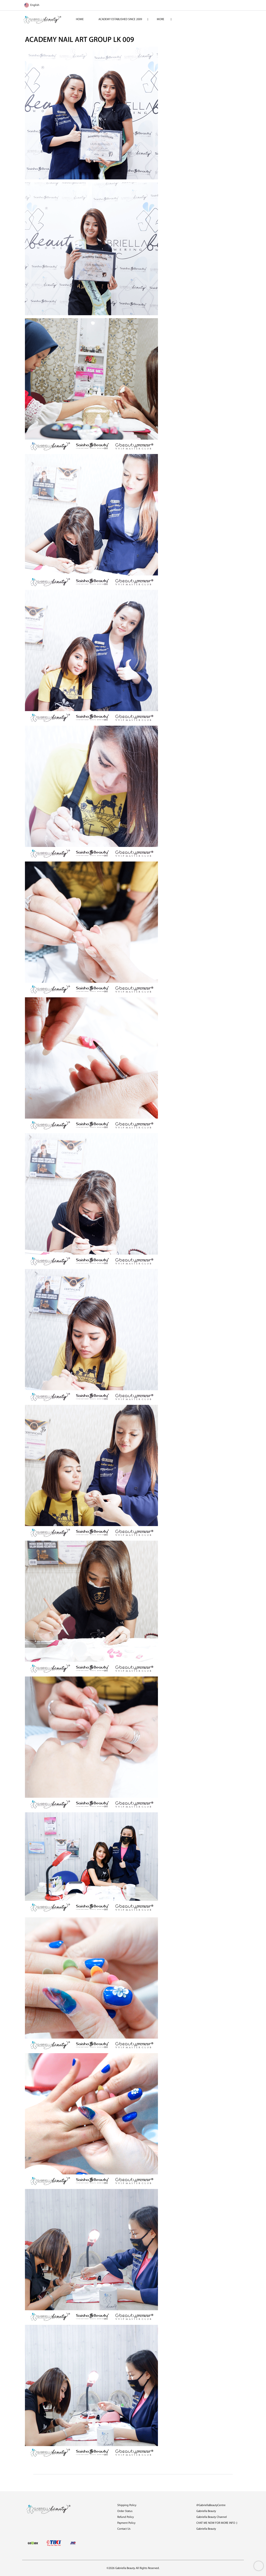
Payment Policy (126, 2523)
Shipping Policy (126, 2505)
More (160, 19)
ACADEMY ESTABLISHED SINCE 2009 (120, 19)
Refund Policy (125, 2517)
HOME (80, 19)
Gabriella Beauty (203, 2511)
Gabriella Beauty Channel (209, 2517)
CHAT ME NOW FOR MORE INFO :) (214, 2523)
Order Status (124, 2511)
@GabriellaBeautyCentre (208, 2505)
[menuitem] (80, 19)
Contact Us (123, 2528)
